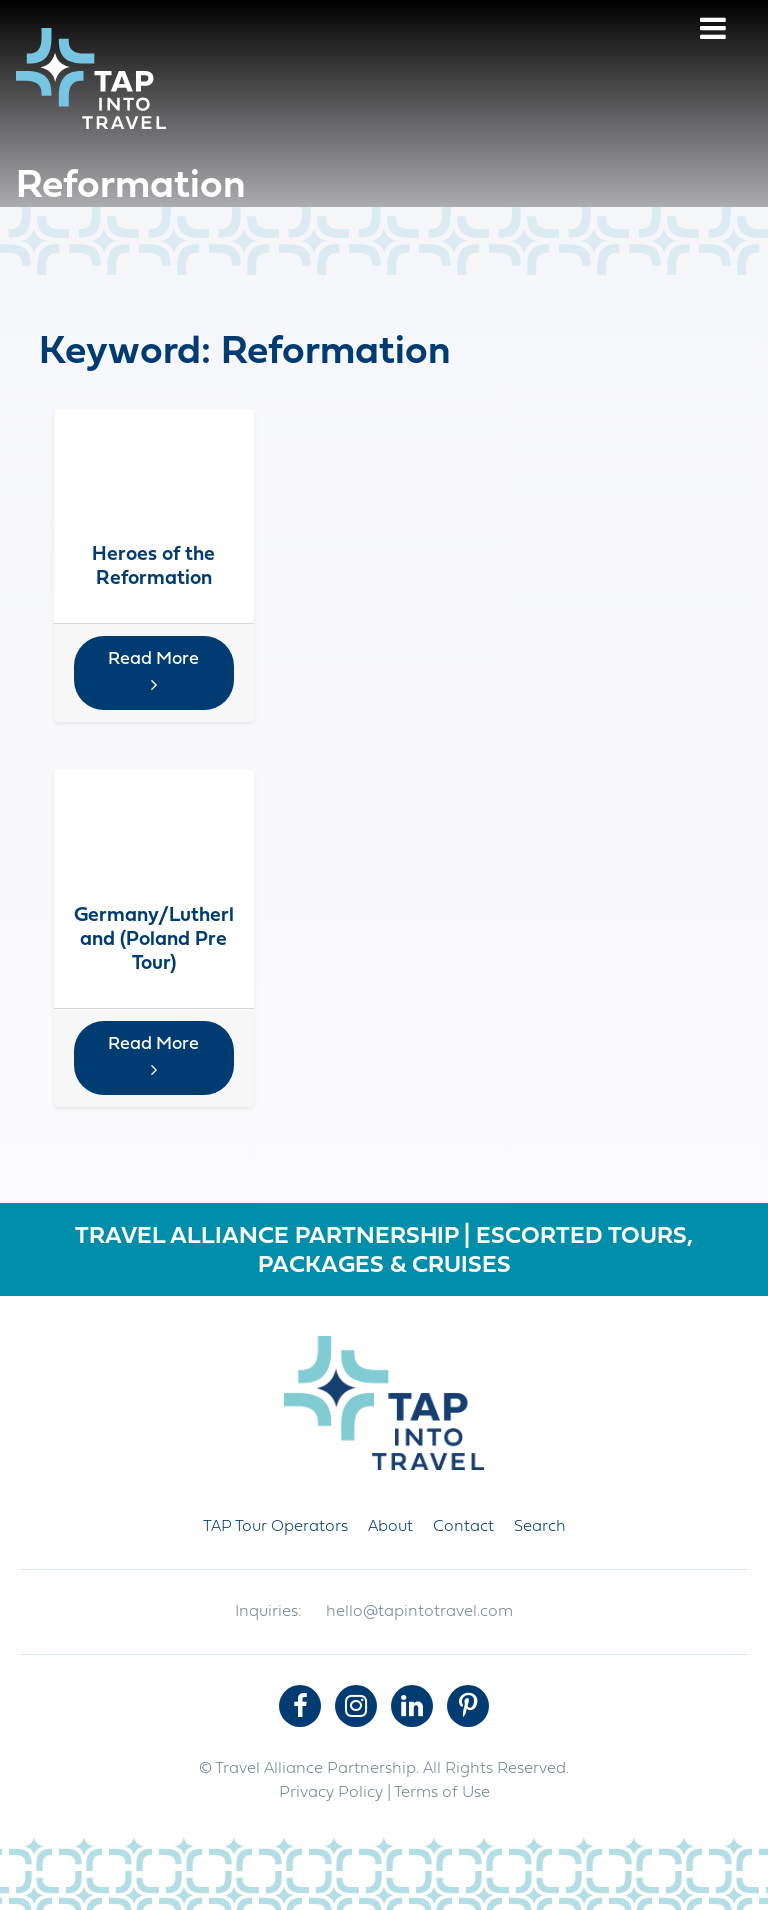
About (390, 1527)
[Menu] (713, 31)
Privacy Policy (331, 1793)
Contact (463, 1527)
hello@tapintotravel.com (419, 1612)
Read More (153, 672)
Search (540, 1527)
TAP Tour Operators (275, 1527)
